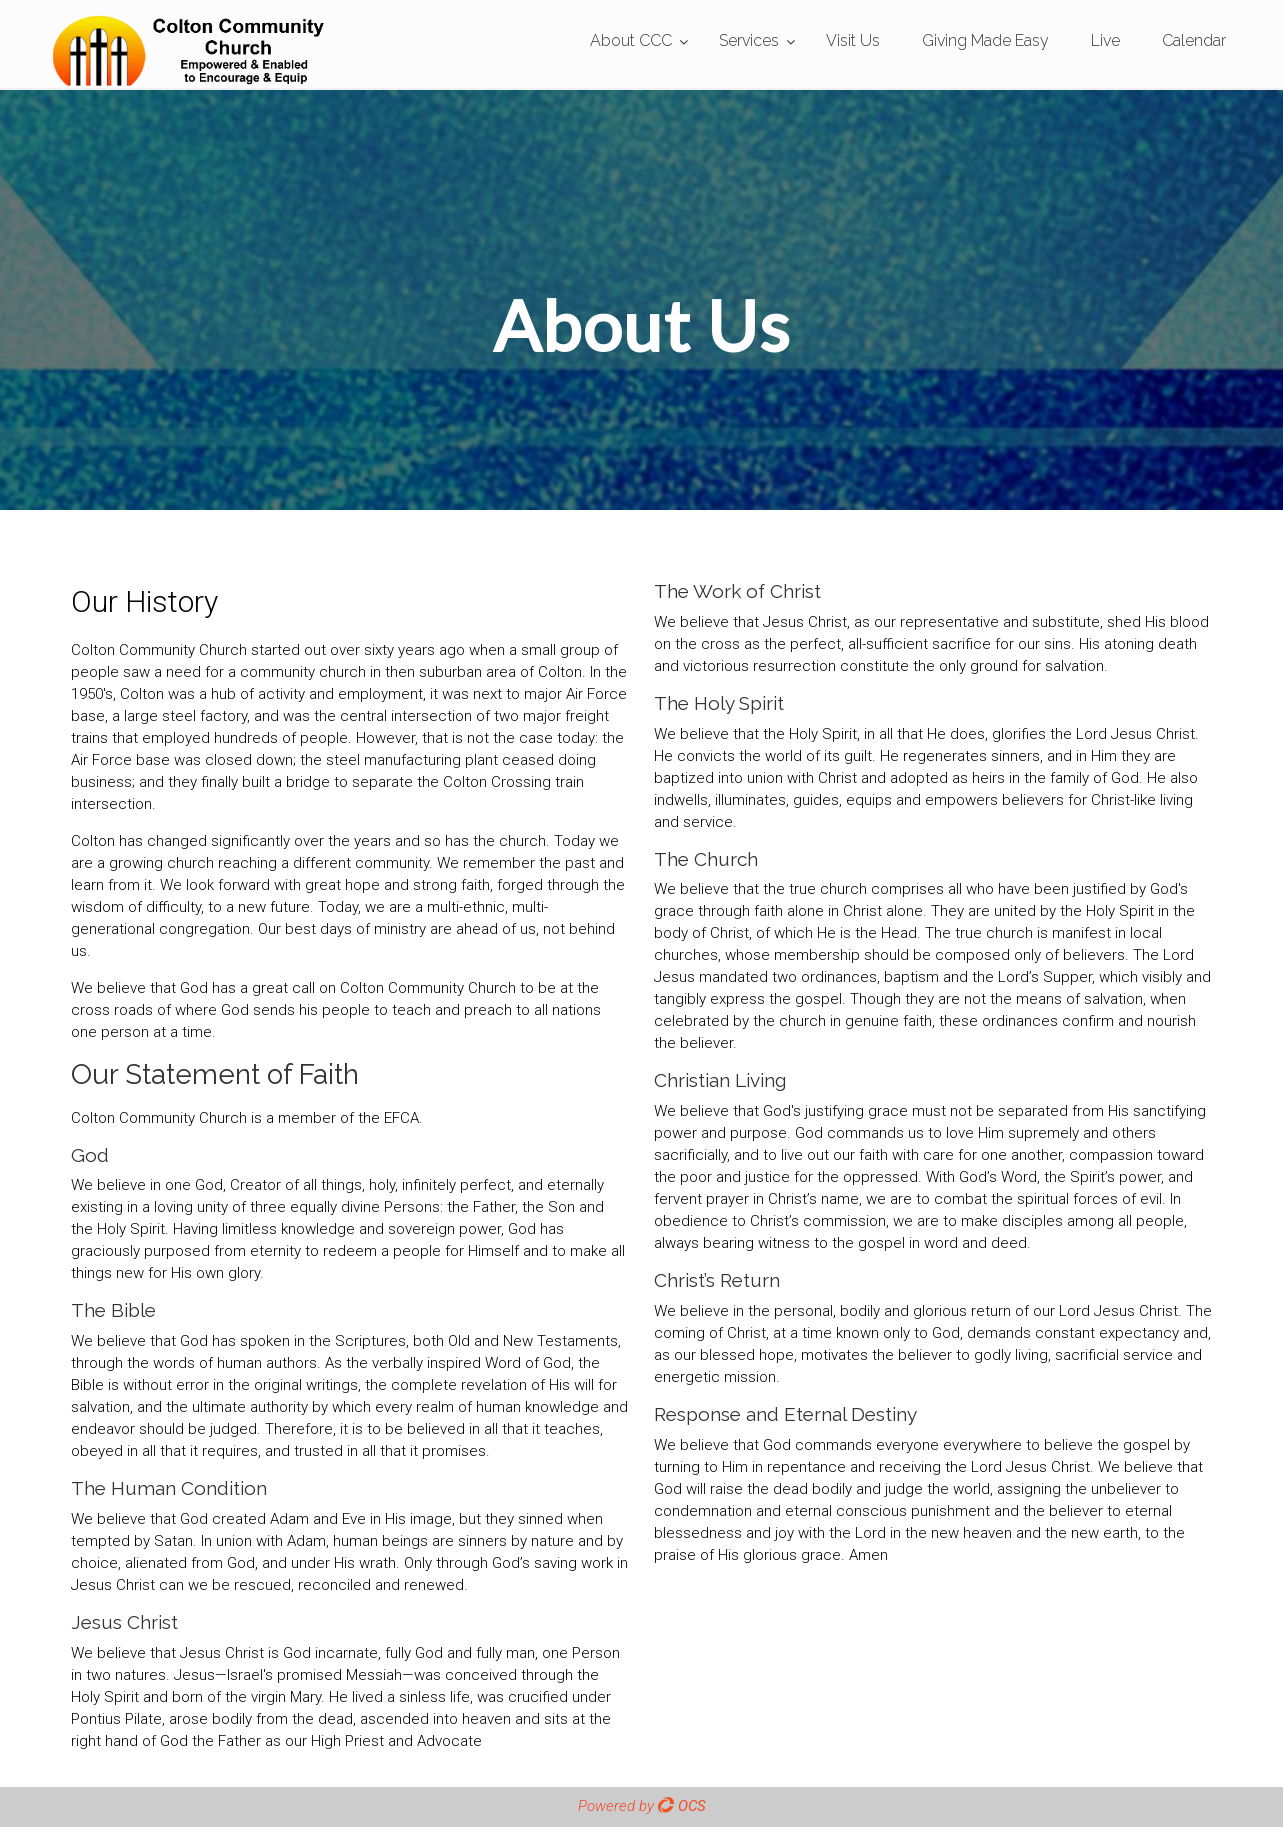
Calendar (1194, 40)
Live (1105, 40)
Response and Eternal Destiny (785, 1414)
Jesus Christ (124, 1622)
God (90, 1155)
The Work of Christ (737, 591)
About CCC (631, 40)
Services (749, 40)
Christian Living (720, 1080)
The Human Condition (169, 1488)
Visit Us (853, 40)
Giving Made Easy (985, 40)
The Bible (113, 1310)
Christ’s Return (717, 1280)
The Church (706, 859)
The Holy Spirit (719, 703)
